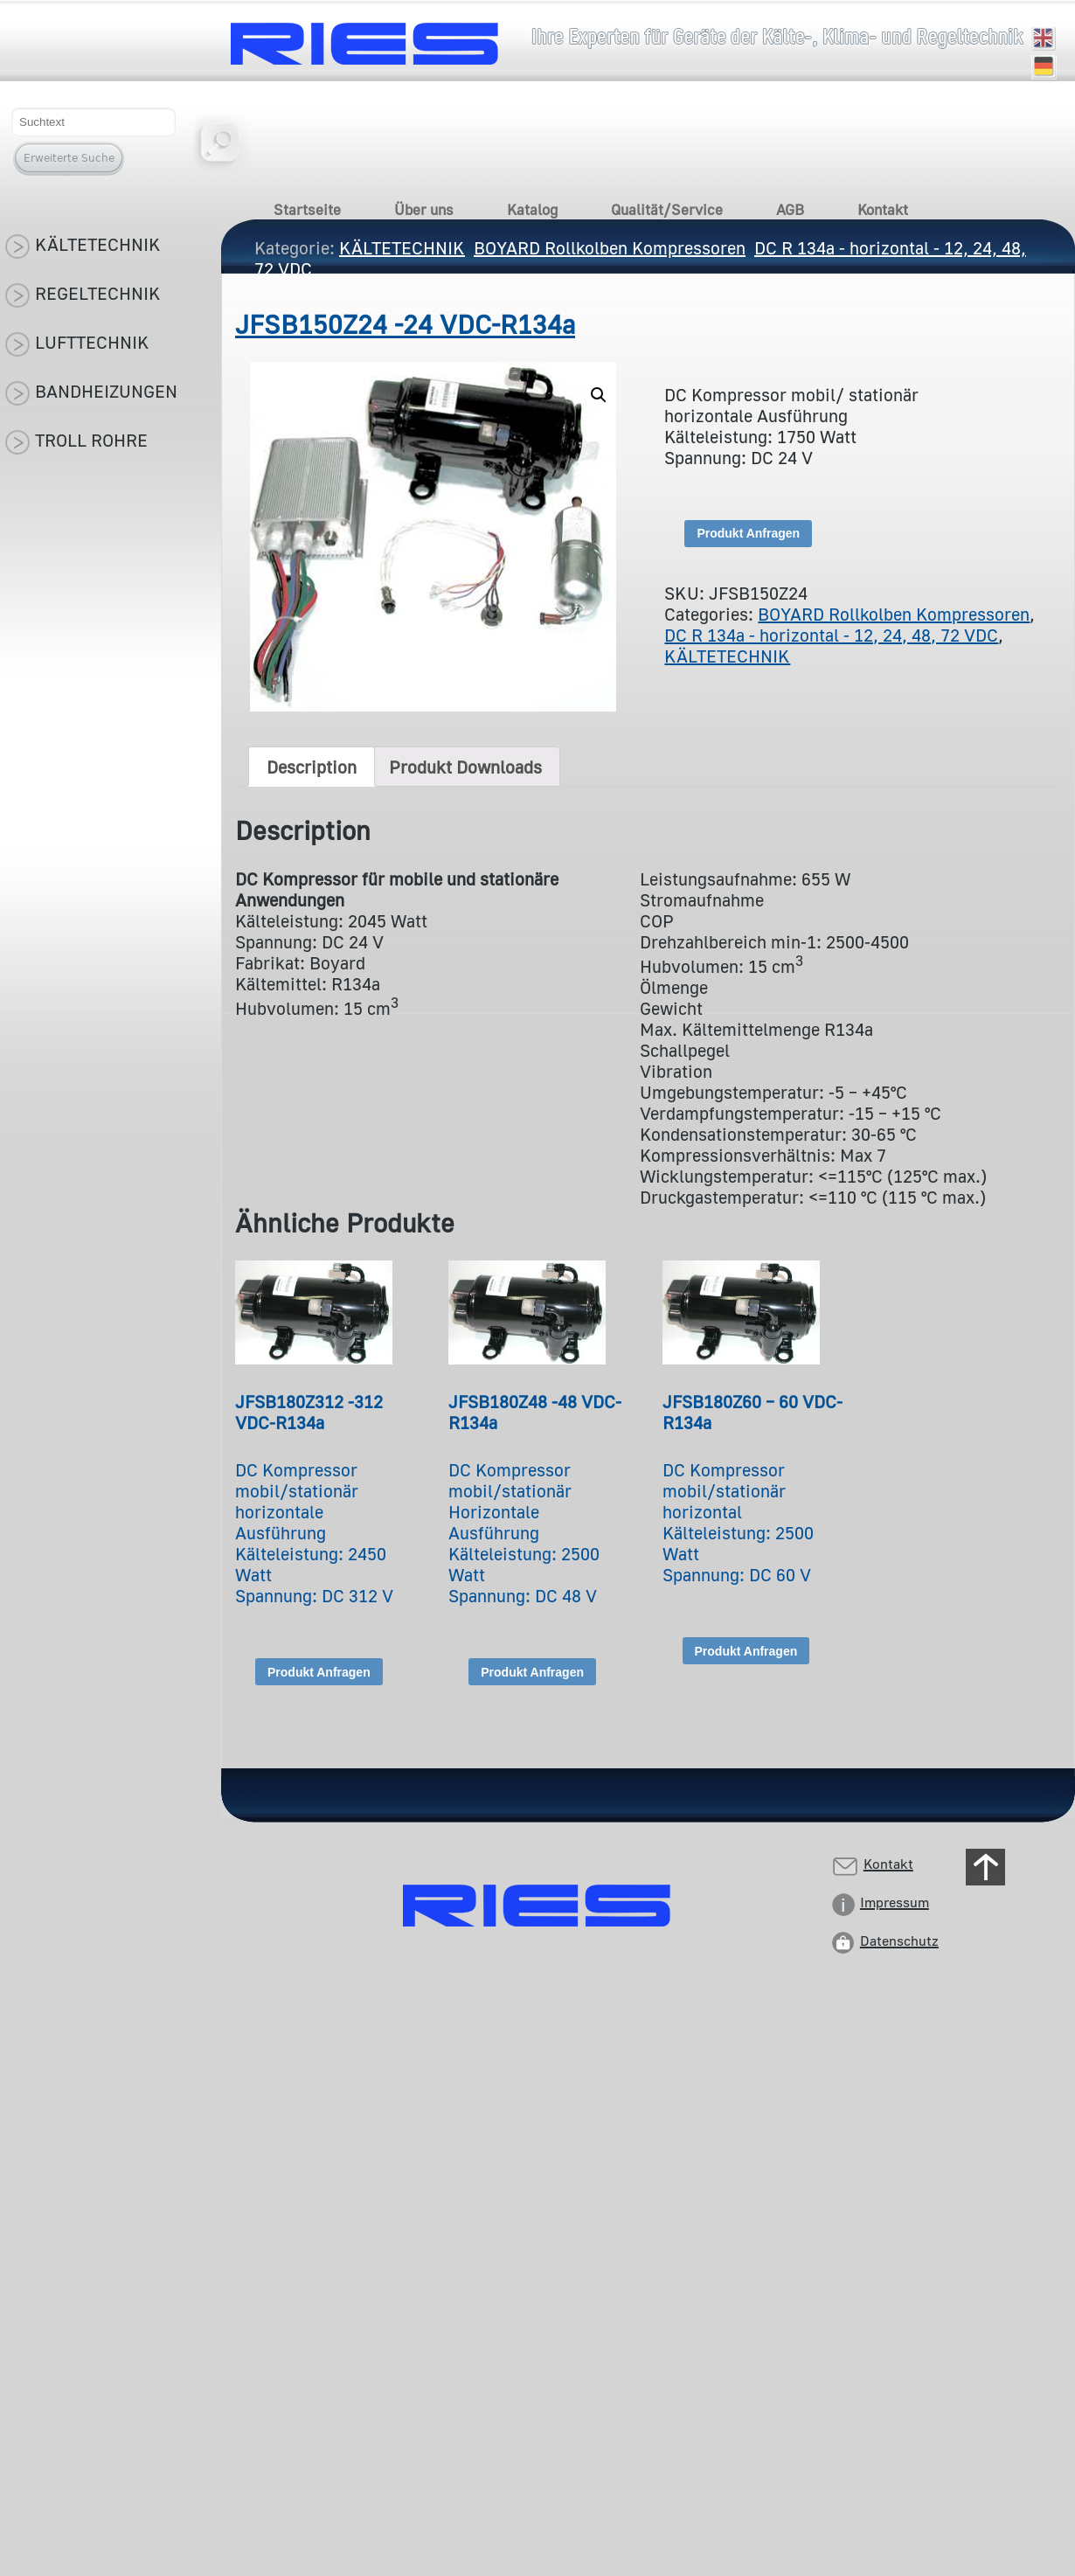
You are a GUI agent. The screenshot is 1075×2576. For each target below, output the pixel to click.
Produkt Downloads (465, 766)
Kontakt (882, 209)
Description (312, 766)
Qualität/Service (667, 209)
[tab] (311, 766)
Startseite (307, 209)
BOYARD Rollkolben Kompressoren (894, 613)
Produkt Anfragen (748, 533)
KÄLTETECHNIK (727, 655)
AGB (790, 209)
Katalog (532, 209)
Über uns (424, 209)
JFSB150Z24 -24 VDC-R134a (405, 324)
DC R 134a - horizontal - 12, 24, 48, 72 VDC (831, 634)
